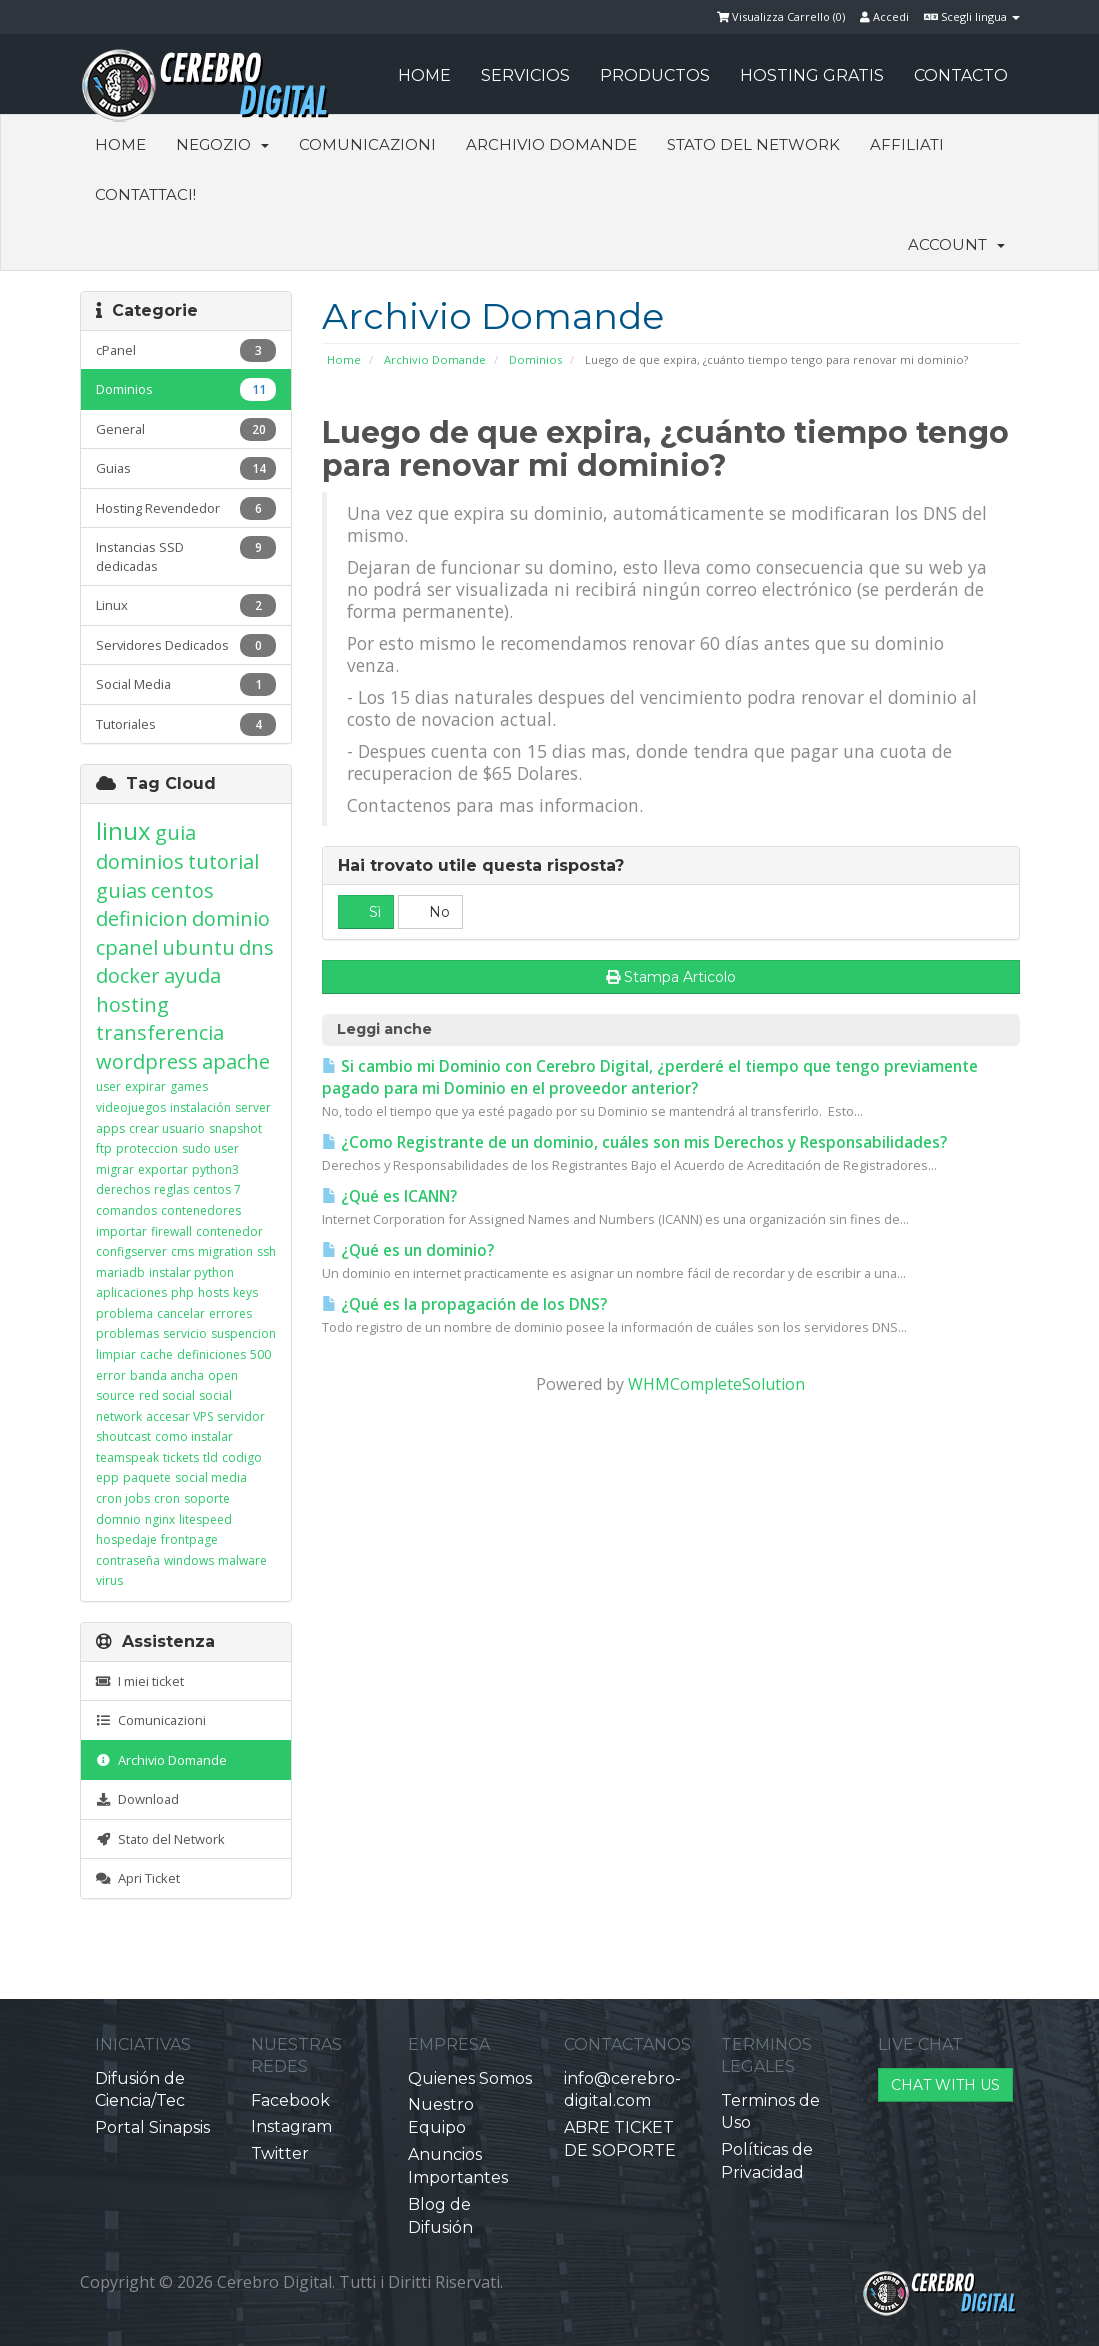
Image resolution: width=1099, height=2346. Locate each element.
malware (242, 1560)
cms (182, 1251)
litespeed (205, 1519)
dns (256, 947)
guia (175, 832)
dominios (140, 861)
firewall (171, 1231)
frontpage (189, 1539)
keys (245, 1292)
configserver (131, 1251)
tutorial (223, 861)
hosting (132, 1004)
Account (956, 244)
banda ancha (167, 1375)
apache (236, 1061)
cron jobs (123, 1498)
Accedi (884, 16)
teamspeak (127, 1457)
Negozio (222, 144)
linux (123, 830)
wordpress (147, 1061)
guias (121, 890)
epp (107, 1477)
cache (156, 1354)
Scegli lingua (972, 16)
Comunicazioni (367, 144)
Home (120, 144)
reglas (171, 1189)
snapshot (235, 1128)
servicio (185, 1333)
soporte (207, 1498)
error (111, 1375)
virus (109, 1580)
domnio (118, 1519)
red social (167, 1395)
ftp (104, 1148)
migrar (115, 1169)
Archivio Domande (551, 144)
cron (167, 1498)
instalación (200, 1107)
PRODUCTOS (655, 75)
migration (225, 1251)
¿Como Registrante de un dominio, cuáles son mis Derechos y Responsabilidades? (634, 1142)
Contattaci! (145, 194)
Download (137, 1799)
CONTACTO (961, 75)
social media (211, 1477)
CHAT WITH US (945, 2085)
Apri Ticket (138, 1878)
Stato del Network (753, 144)
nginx (160, 1519)
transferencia (160, 1032)
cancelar (181, 1313)
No (430, 912)
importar (121, 1231)
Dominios (535, 359)
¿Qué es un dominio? (408, 1250)
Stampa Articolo (671, 977)
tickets (181, 1457)
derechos (123, 1189)
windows (189, 1560)
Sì (366, 912)
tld (210, 1457)
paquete (147, 1477)
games (189, 1086)
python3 (215, 1169)
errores (230, 1313)
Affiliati (907, 144)
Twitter (280, 2153)
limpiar (116, 1354)
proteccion (147, 1148)
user (108, 1086)
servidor (241, 1416)
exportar (163, 1169)
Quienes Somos (470, 2078)
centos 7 (217, 1189)
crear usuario (167, 1128)
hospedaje (126, 1539)
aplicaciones (131, 1292)
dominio (231, 918)
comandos (126, 1210)
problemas (127, 1333)
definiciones (211, 1354)
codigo (242, 1457)
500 (260, 1354)
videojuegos (131, 1107)
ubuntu (198, 947)
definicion (142, 918)
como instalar (194, 1436)
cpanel (127, 947)
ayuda (192, 975)
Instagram (291, 2126)
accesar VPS (179, 1416)
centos (182, 890)
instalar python (191, 1272)
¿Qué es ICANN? (389, 1196)
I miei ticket (140, 1681)
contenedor (229, 1231)
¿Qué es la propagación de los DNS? (464, 1304)
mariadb (120, 1272)
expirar (145, 1086)
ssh (266, 1251)
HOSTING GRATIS (812, 75)
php (182, 1292)
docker (128, 975)
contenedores (201, 1210)
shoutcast (123, 1436)
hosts (213, 1292)
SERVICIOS (525, 75)
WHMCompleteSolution (716, 1384)
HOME (424, 75)
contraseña (128, 1560)
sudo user (210, 1148)
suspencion (243, 1333)
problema (124, 1313)
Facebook (290, 2100)
